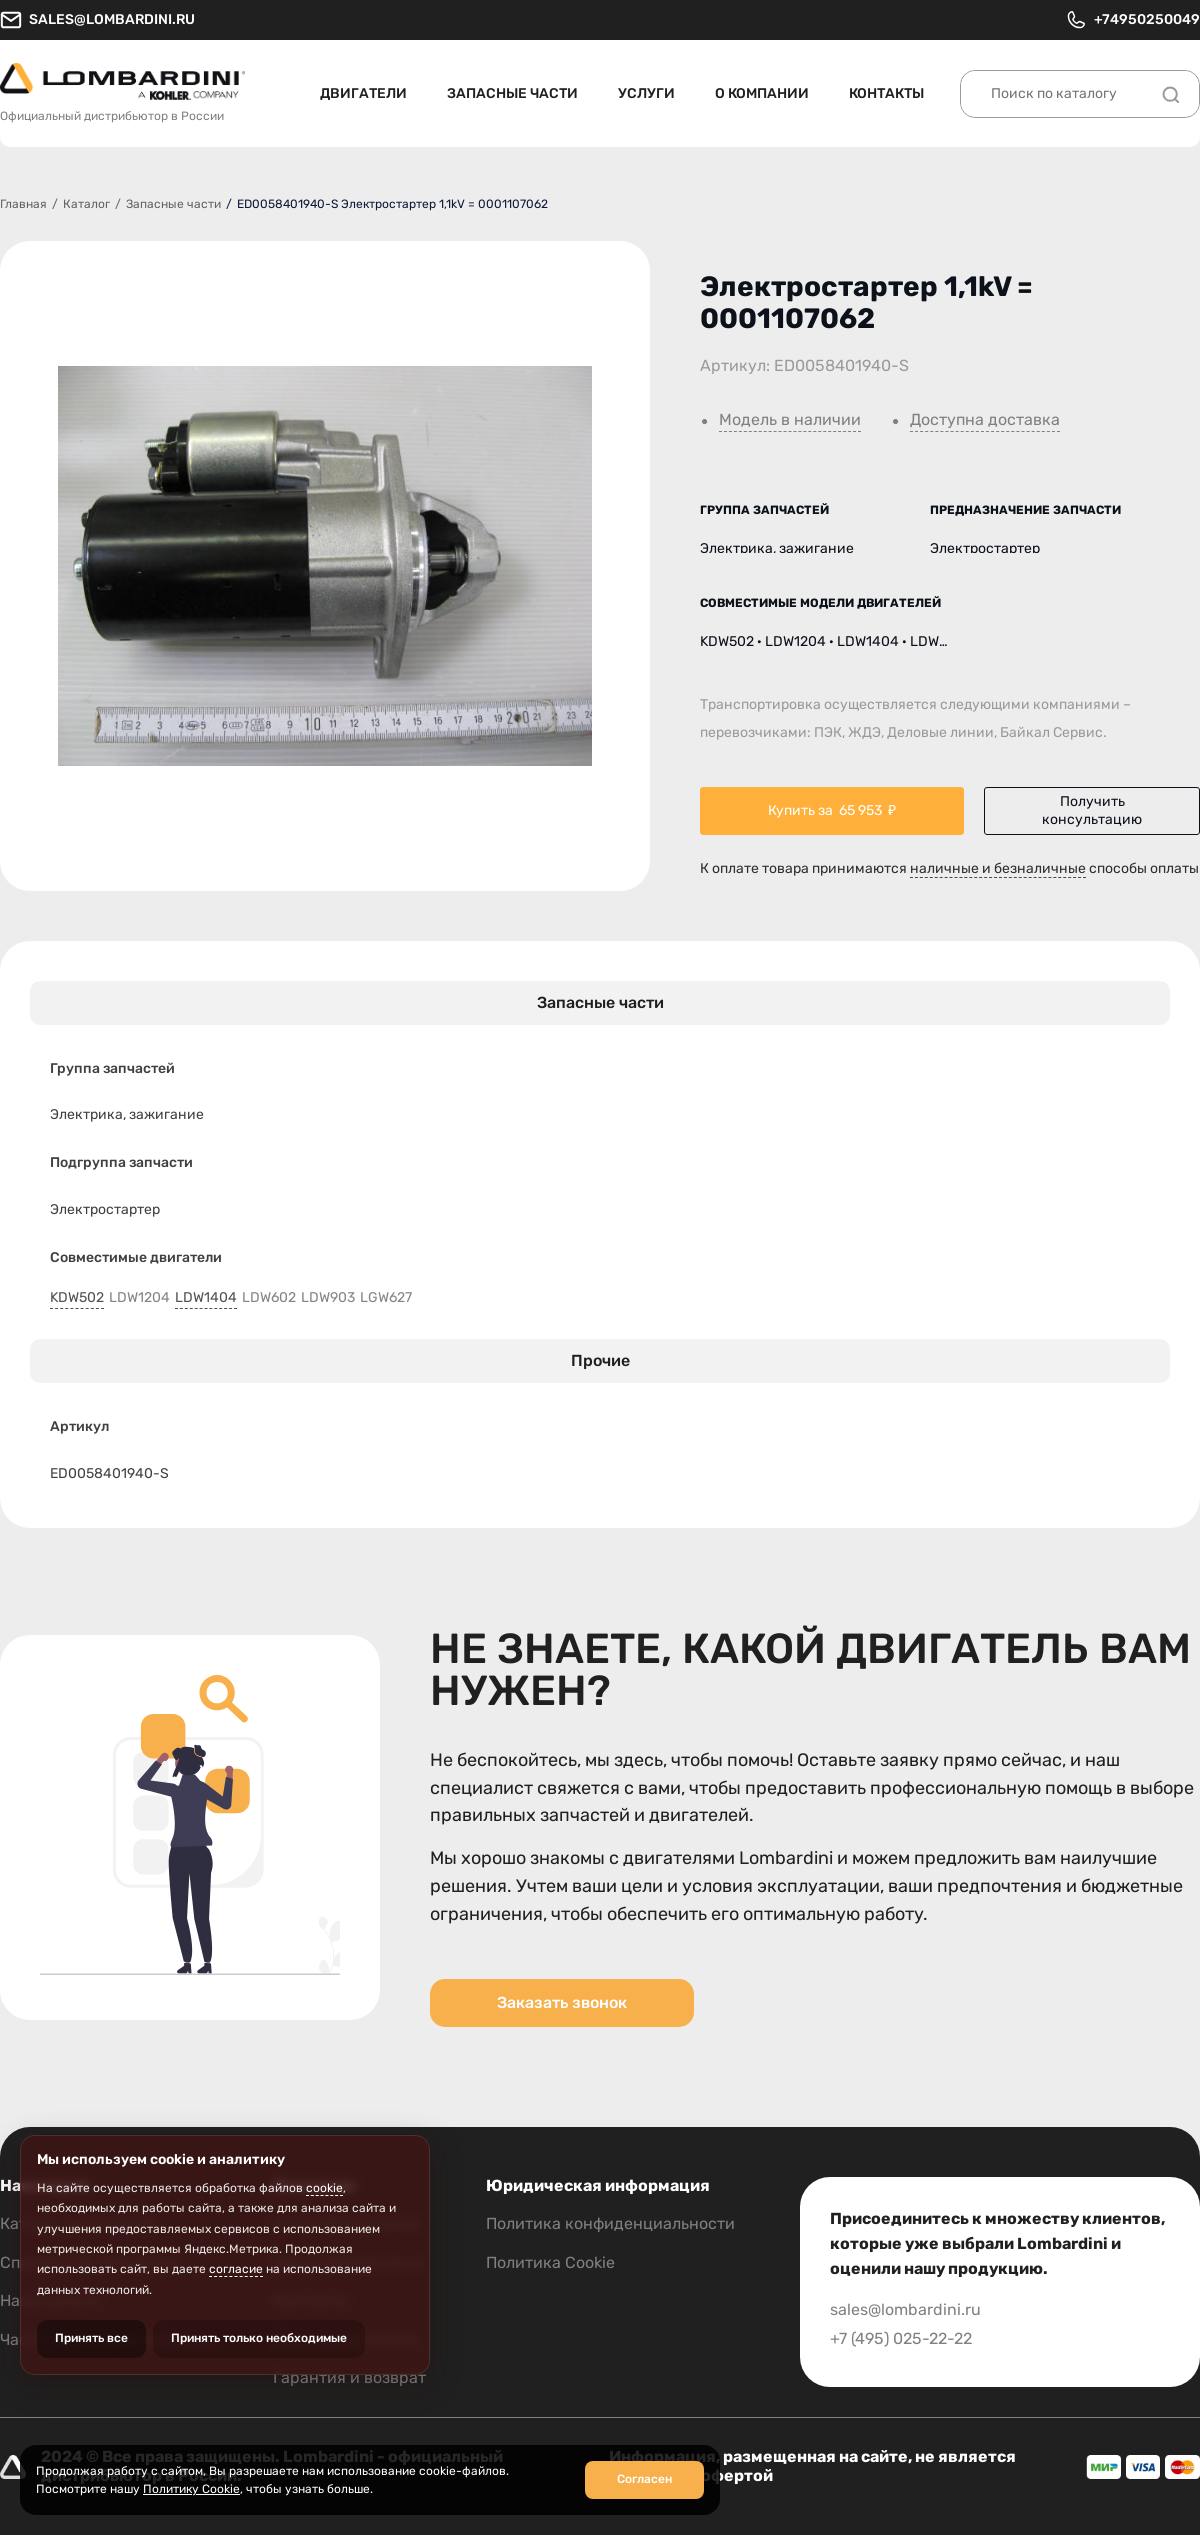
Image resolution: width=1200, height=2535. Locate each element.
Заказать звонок (562, 2002)
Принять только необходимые (259, 2338)
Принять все (91, 2338)
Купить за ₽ (832, 811)
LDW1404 (206, 1298)
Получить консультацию (1092, 810)
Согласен (644, 2479)
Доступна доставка (985, 420)
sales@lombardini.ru (97, 20)
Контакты (886, 93)
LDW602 (269, 1298)
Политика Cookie (550, 2262)
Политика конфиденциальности (610, 2223)
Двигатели (363, 93)
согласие (236, 2269)
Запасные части (512, 93)
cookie (324, 2188)
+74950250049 (1132, 20)
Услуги (646, 93)
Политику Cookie (191, 2489)
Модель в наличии (790, 420)
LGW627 (386, 1298)
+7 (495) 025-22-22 (901, 2338)
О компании (762, 93)
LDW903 (328, 1298)
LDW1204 (139, 1298)
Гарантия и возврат (349, 2377)
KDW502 (77, 1298)
